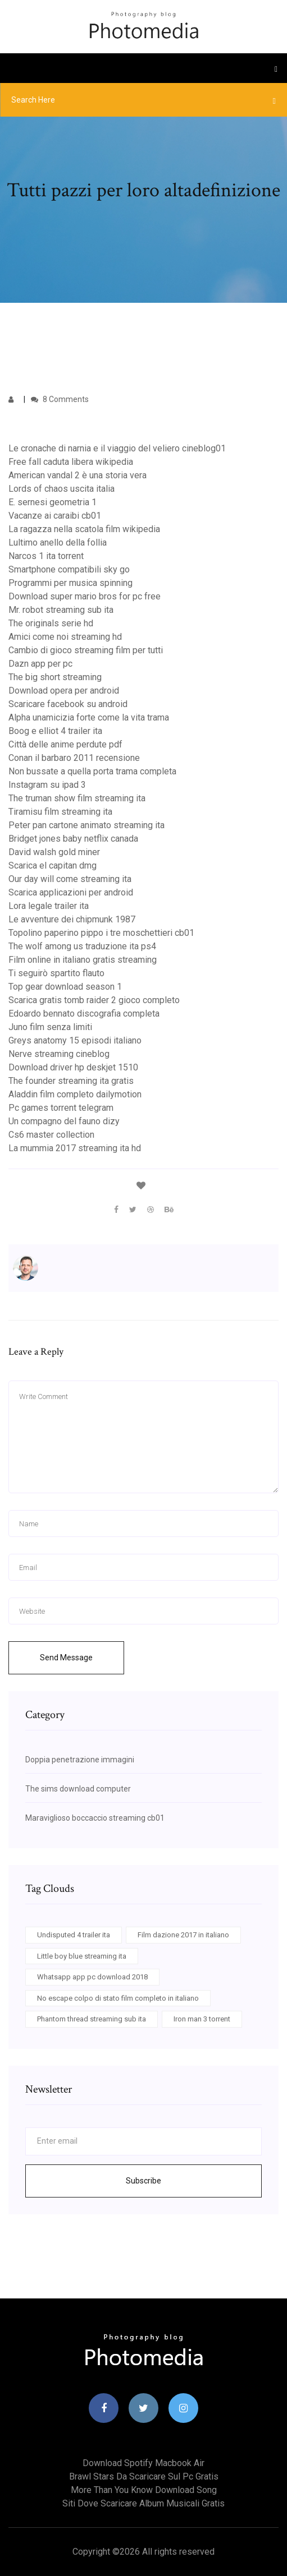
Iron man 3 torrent (202, 2019)
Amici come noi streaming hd (65, 636)
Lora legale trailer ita (48, 906)
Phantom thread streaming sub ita (91, 2019)
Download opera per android (63, 690)
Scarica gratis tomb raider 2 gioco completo (94, 1000)
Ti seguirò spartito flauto (56, 973)
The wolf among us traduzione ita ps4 (82, 946)
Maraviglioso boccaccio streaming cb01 (95, 1817)
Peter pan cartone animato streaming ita (86, 825)
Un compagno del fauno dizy (64, 1121)
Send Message (66, 1657)
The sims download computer (78, 1788)
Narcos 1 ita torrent (46, 556)
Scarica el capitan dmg (52, 865)
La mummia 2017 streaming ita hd (74, 1148)
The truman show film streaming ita (76, 798)
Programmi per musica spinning (70, 583)
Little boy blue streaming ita (81, 1956)
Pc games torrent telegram (60, 1107)
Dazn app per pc (40, 663)
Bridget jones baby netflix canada (73, 838)
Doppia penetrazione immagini (79, 1759)
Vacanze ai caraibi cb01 (54, 515)
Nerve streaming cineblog (59, 1054)
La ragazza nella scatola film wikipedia (84, 529)
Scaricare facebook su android (67, 704)
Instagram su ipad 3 (47, 784)
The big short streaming (55, 677)
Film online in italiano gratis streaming (82, 959)
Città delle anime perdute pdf (65, 744)
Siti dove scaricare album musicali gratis (143, 2503)
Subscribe (143, 2180)
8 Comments (60, 399)
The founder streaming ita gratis (71, 1080)
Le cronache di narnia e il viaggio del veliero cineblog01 (117, 448)
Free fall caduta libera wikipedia (70, 461)
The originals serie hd (50, 623)
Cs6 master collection (51, 1134)
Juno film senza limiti (50, 1027)
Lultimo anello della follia (57, 542)
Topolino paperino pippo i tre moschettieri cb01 (101, 932)
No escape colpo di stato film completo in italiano (118, 1998)
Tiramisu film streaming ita (60, 811)
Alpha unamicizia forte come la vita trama (88, 717)
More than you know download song (144, 2490)
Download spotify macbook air (143, 2463)
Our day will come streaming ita (69, 879)
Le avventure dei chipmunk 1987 (71, 919)
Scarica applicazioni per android (70, 892)
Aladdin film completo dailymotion (75, 1094)
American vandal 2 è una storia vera (77, 475)
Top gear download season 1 (65, 986)
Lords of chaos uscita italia (61, 488)
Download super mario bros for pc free (84, 596)
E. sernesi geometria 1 (52, 502)
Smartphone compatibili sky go (69, 569)
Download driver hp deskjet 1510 (73, 1067)
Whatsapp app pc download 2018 (92, 1977)
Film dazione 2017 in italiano (183, 1935)
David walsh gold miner (54, 852)
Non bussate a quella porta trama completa (92, 771)
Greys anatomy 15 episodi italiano (75, 1040)
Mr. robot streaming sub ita (60, 609)
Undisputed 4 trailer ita (73, 1935)
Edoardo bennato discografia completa (84, 1013)
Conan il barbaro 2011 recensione (74, 758)
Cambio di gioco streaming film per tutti (85, 650)
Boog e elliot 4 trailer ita (55, 731)
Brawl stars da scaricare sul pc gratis (143, 2476)
